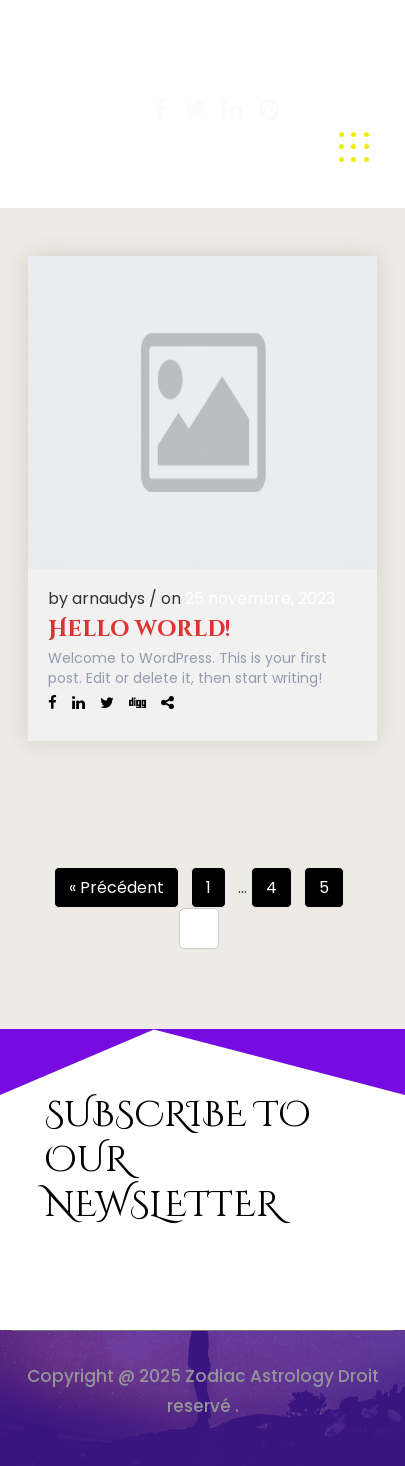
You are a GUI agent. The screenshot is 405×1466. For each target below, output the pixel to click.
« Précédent (116, 887)
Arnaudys (73, 82)
